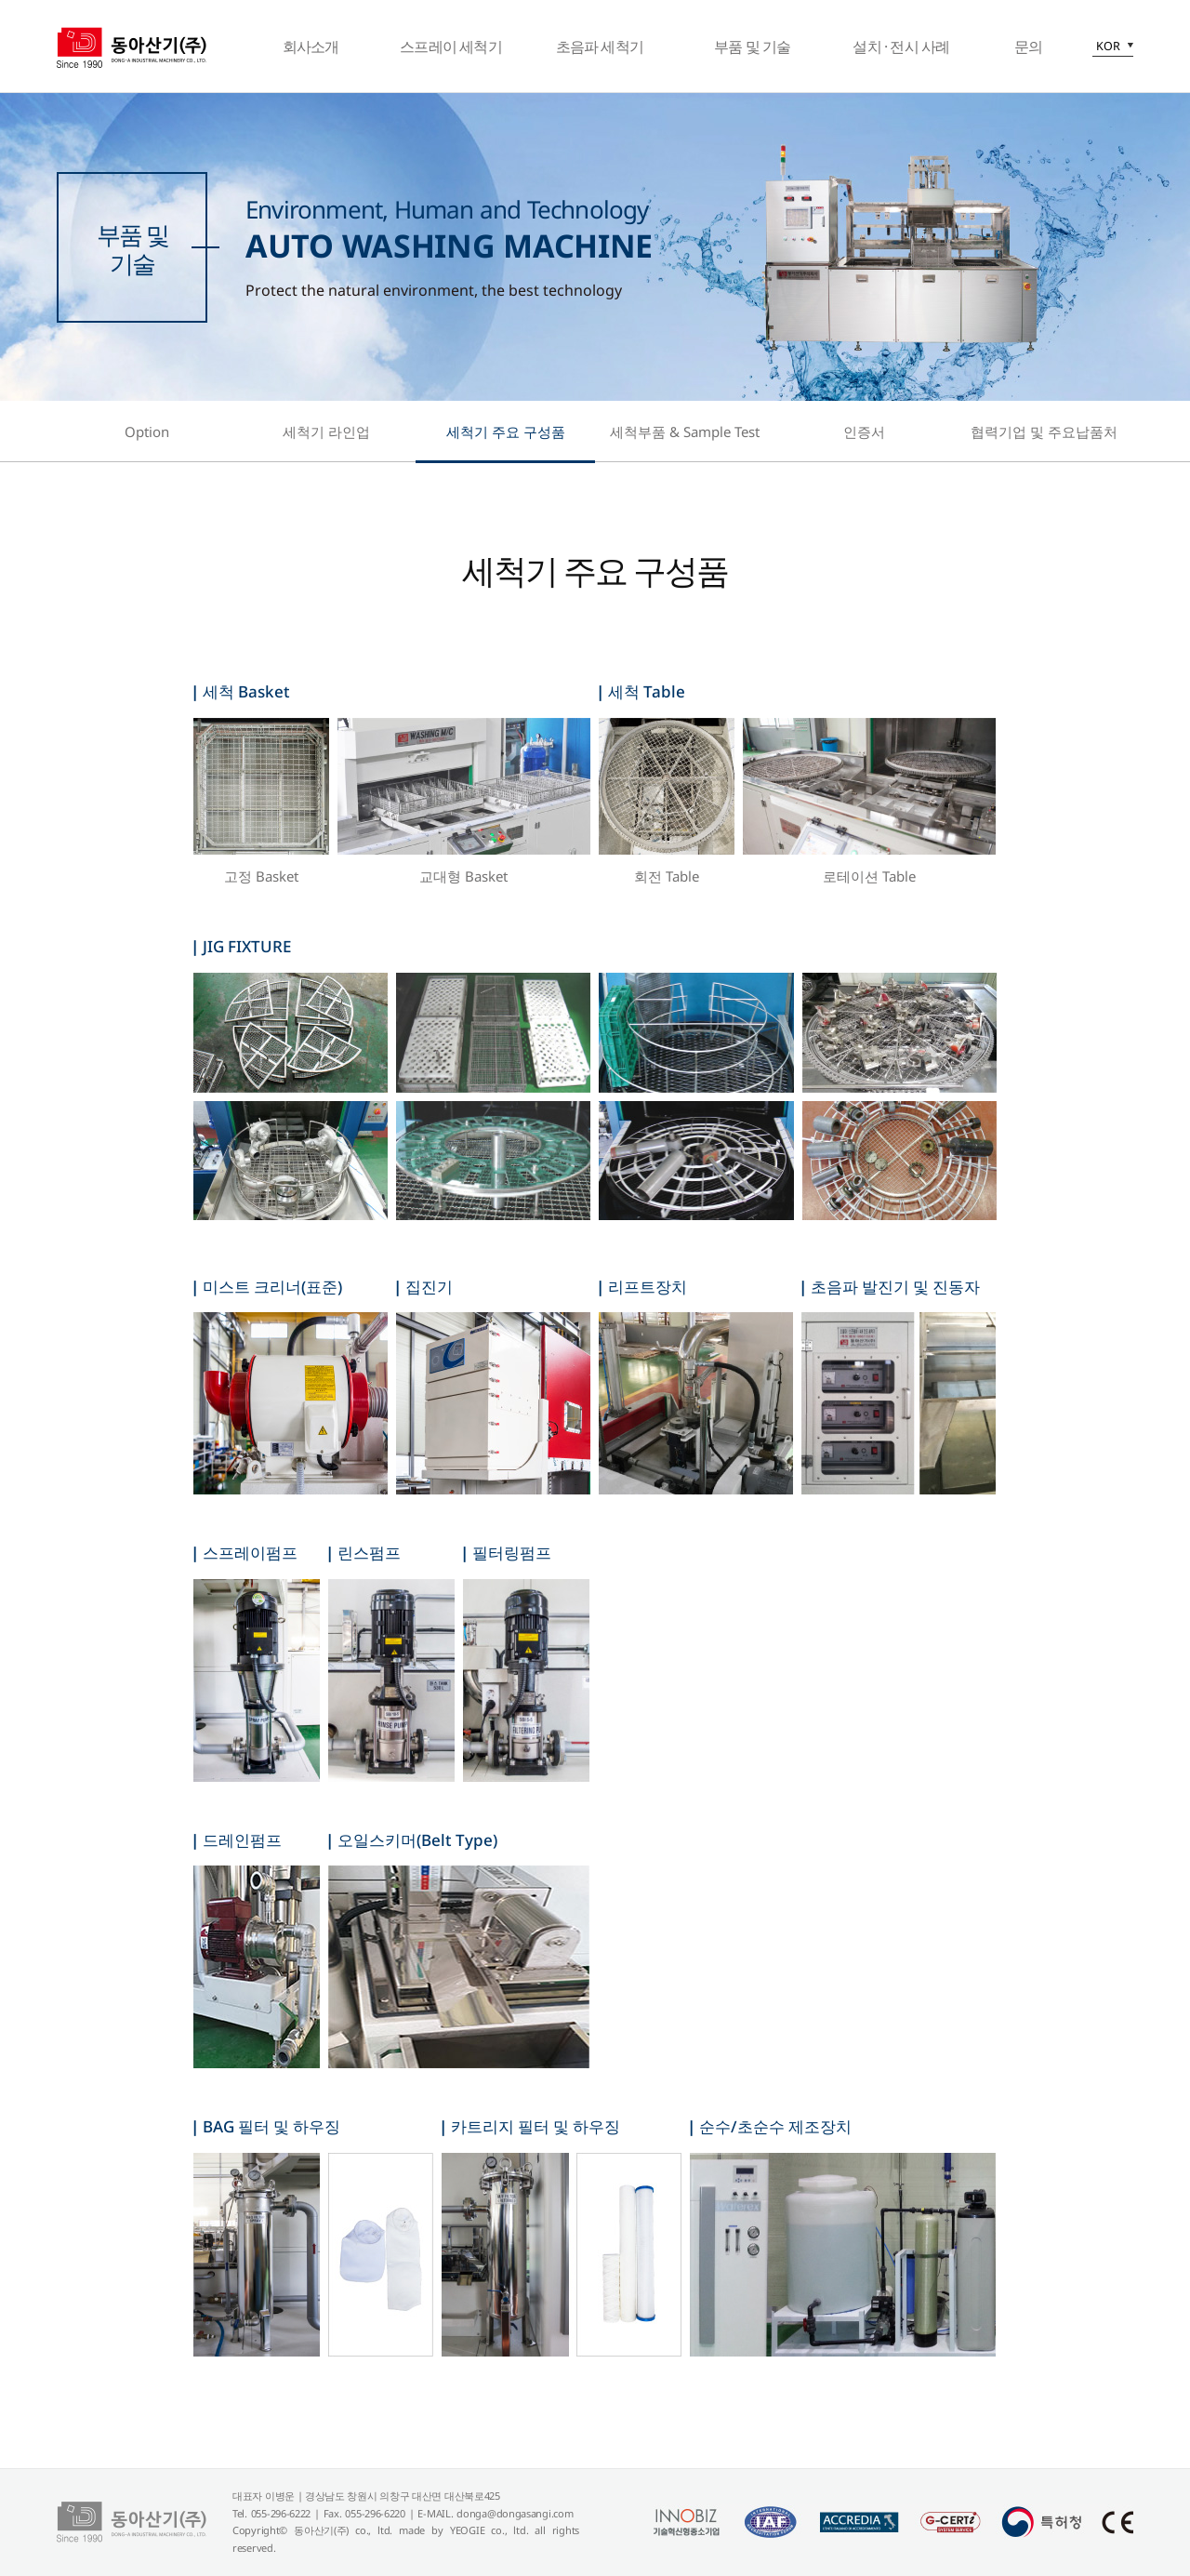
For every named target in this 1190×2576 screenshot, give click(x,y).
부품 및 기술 (752, 46)
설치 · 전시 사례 (901, 46)
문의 (1028, 46)
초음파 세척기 (599, 46)
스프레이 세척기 (451, 46)
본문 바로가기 (0, 0)
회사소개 (311, 46)
